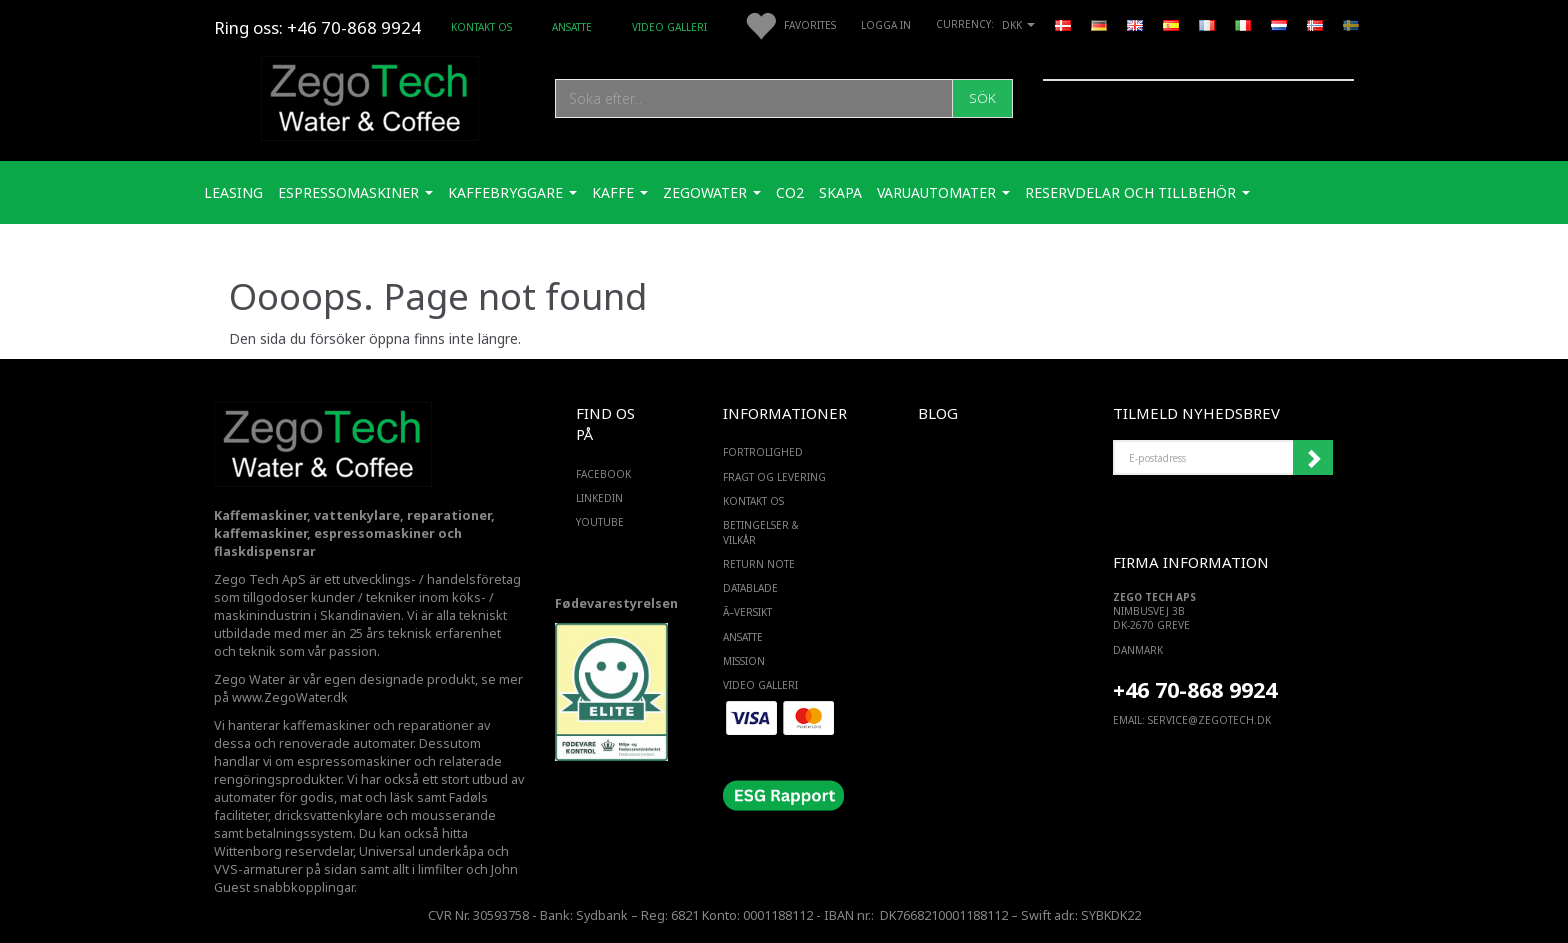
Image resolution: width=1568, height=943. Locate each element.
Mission (744, 661)
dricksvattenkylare (328, 815)
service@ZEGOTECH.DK (1209, 720)
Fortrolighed (763, 452)
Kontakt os (481, 27)
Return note (759, 564)
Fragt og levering (774, 477)
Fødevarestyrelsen (616, 603)
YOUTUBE (600, 522)
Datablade (750, 588)
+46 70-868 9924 (354, 27)
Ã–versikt (747, 612)
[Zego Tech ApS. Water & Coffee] (370, 95)
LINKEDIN (599, 498)
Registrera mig (1313, 458)
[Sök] (982, 98)
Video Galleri (669, 27)
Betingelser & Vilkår (761, 532)
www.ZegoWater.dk (290, 697)
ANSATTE (572, 27)
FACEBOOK (603, 474)
